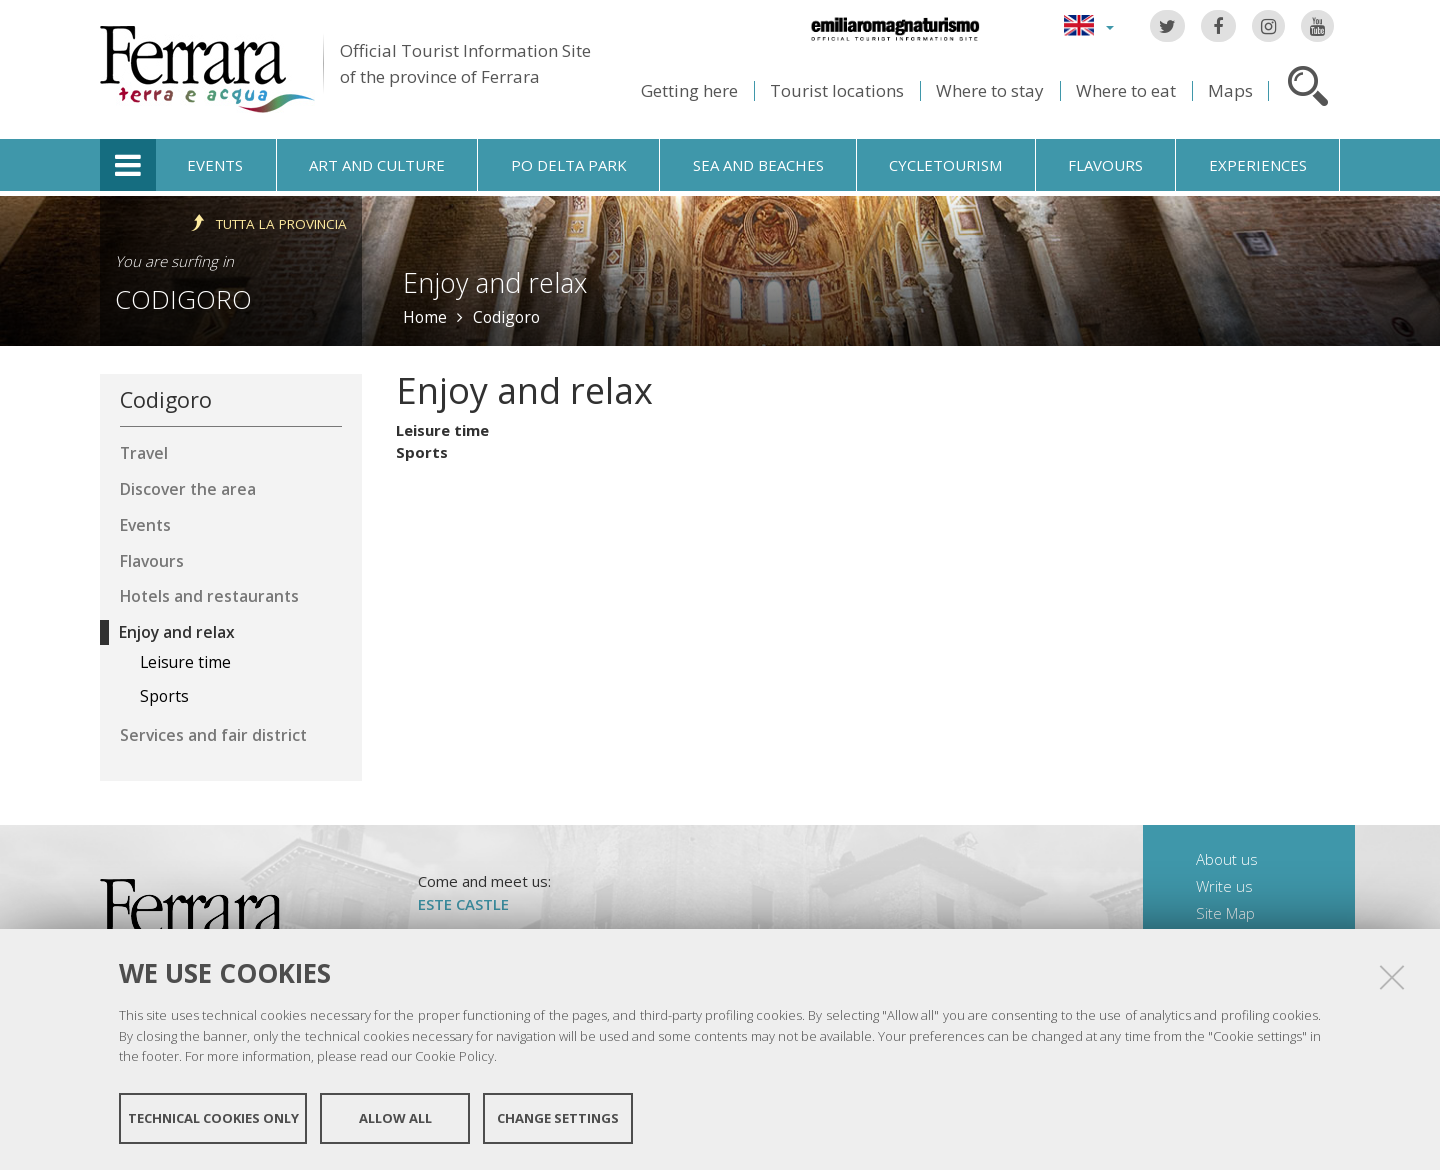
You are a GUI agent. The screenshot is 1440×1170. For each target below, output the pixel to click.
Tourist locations (837, 90)
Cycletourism (945, 165)
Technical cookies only (213, 1118)
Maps (1230, 90)
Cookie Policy (454, 1056)
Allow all (395, 1118)
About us (1227, 859)
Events (215, 165)
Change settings (558, 1118)
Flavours (1105, 165)
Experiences (1258, 165)
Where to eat (1126, 90)
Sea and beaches (758, 165)
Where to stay (990, 90)
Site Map (1225, 913)
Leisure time (442, 430)
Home (425, 317)
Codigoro (183, 299)
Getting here (689, 90)
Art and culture (377, 165)
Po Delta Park (569, 165)
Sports (422, 452)
